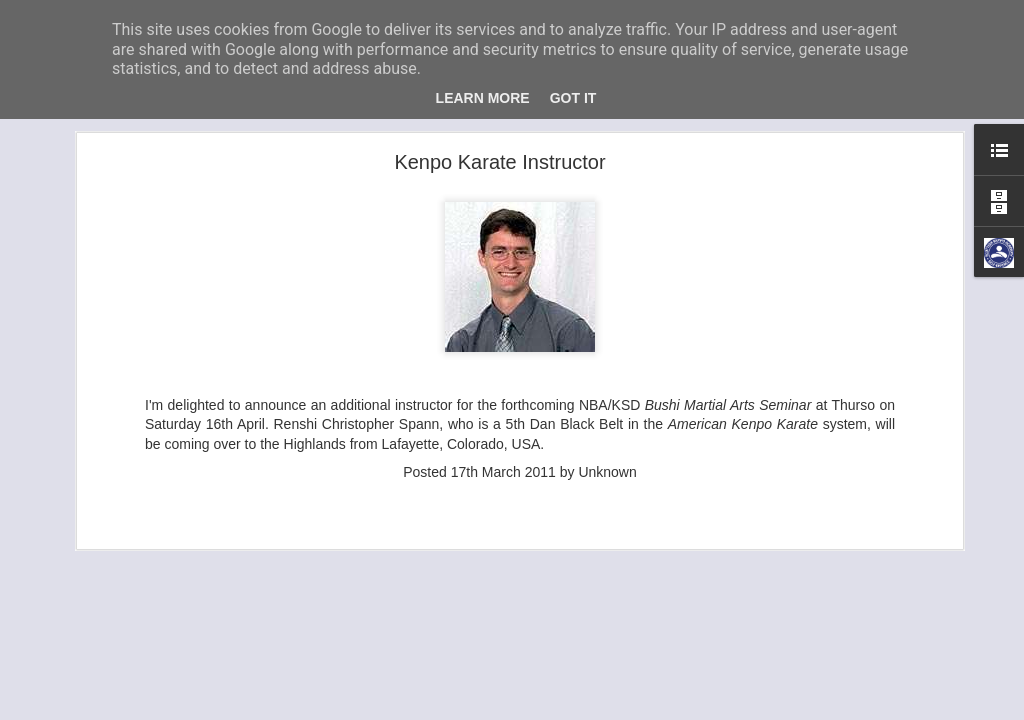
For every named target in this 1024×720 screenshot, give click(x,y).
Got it (573, 98)
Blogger (678, 709)
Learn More (483, 98)
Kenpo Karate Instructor (499, 126)
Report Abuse (737, 709)
